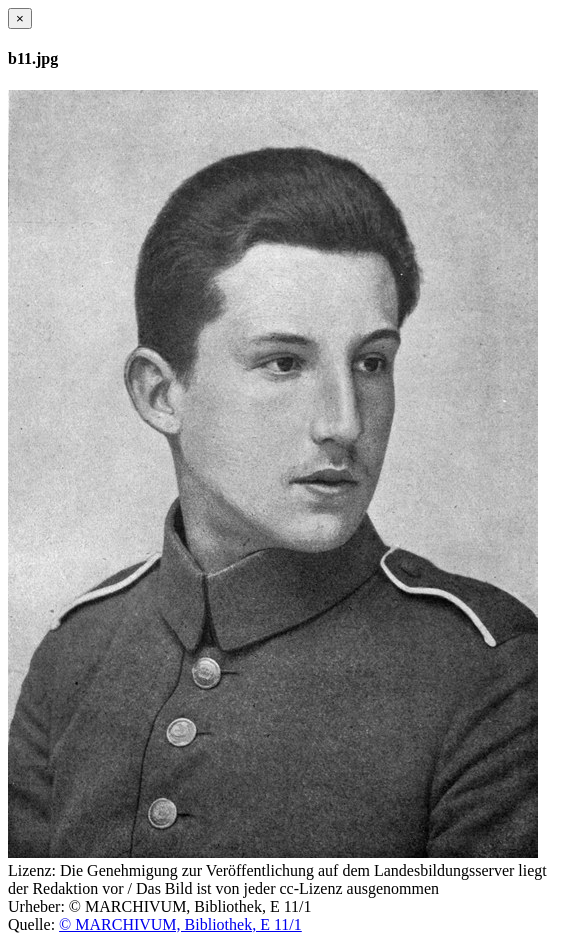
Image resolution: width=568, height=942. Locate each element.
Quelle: (31, 924)
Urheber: (36, 906)
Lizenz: (32, 870)
